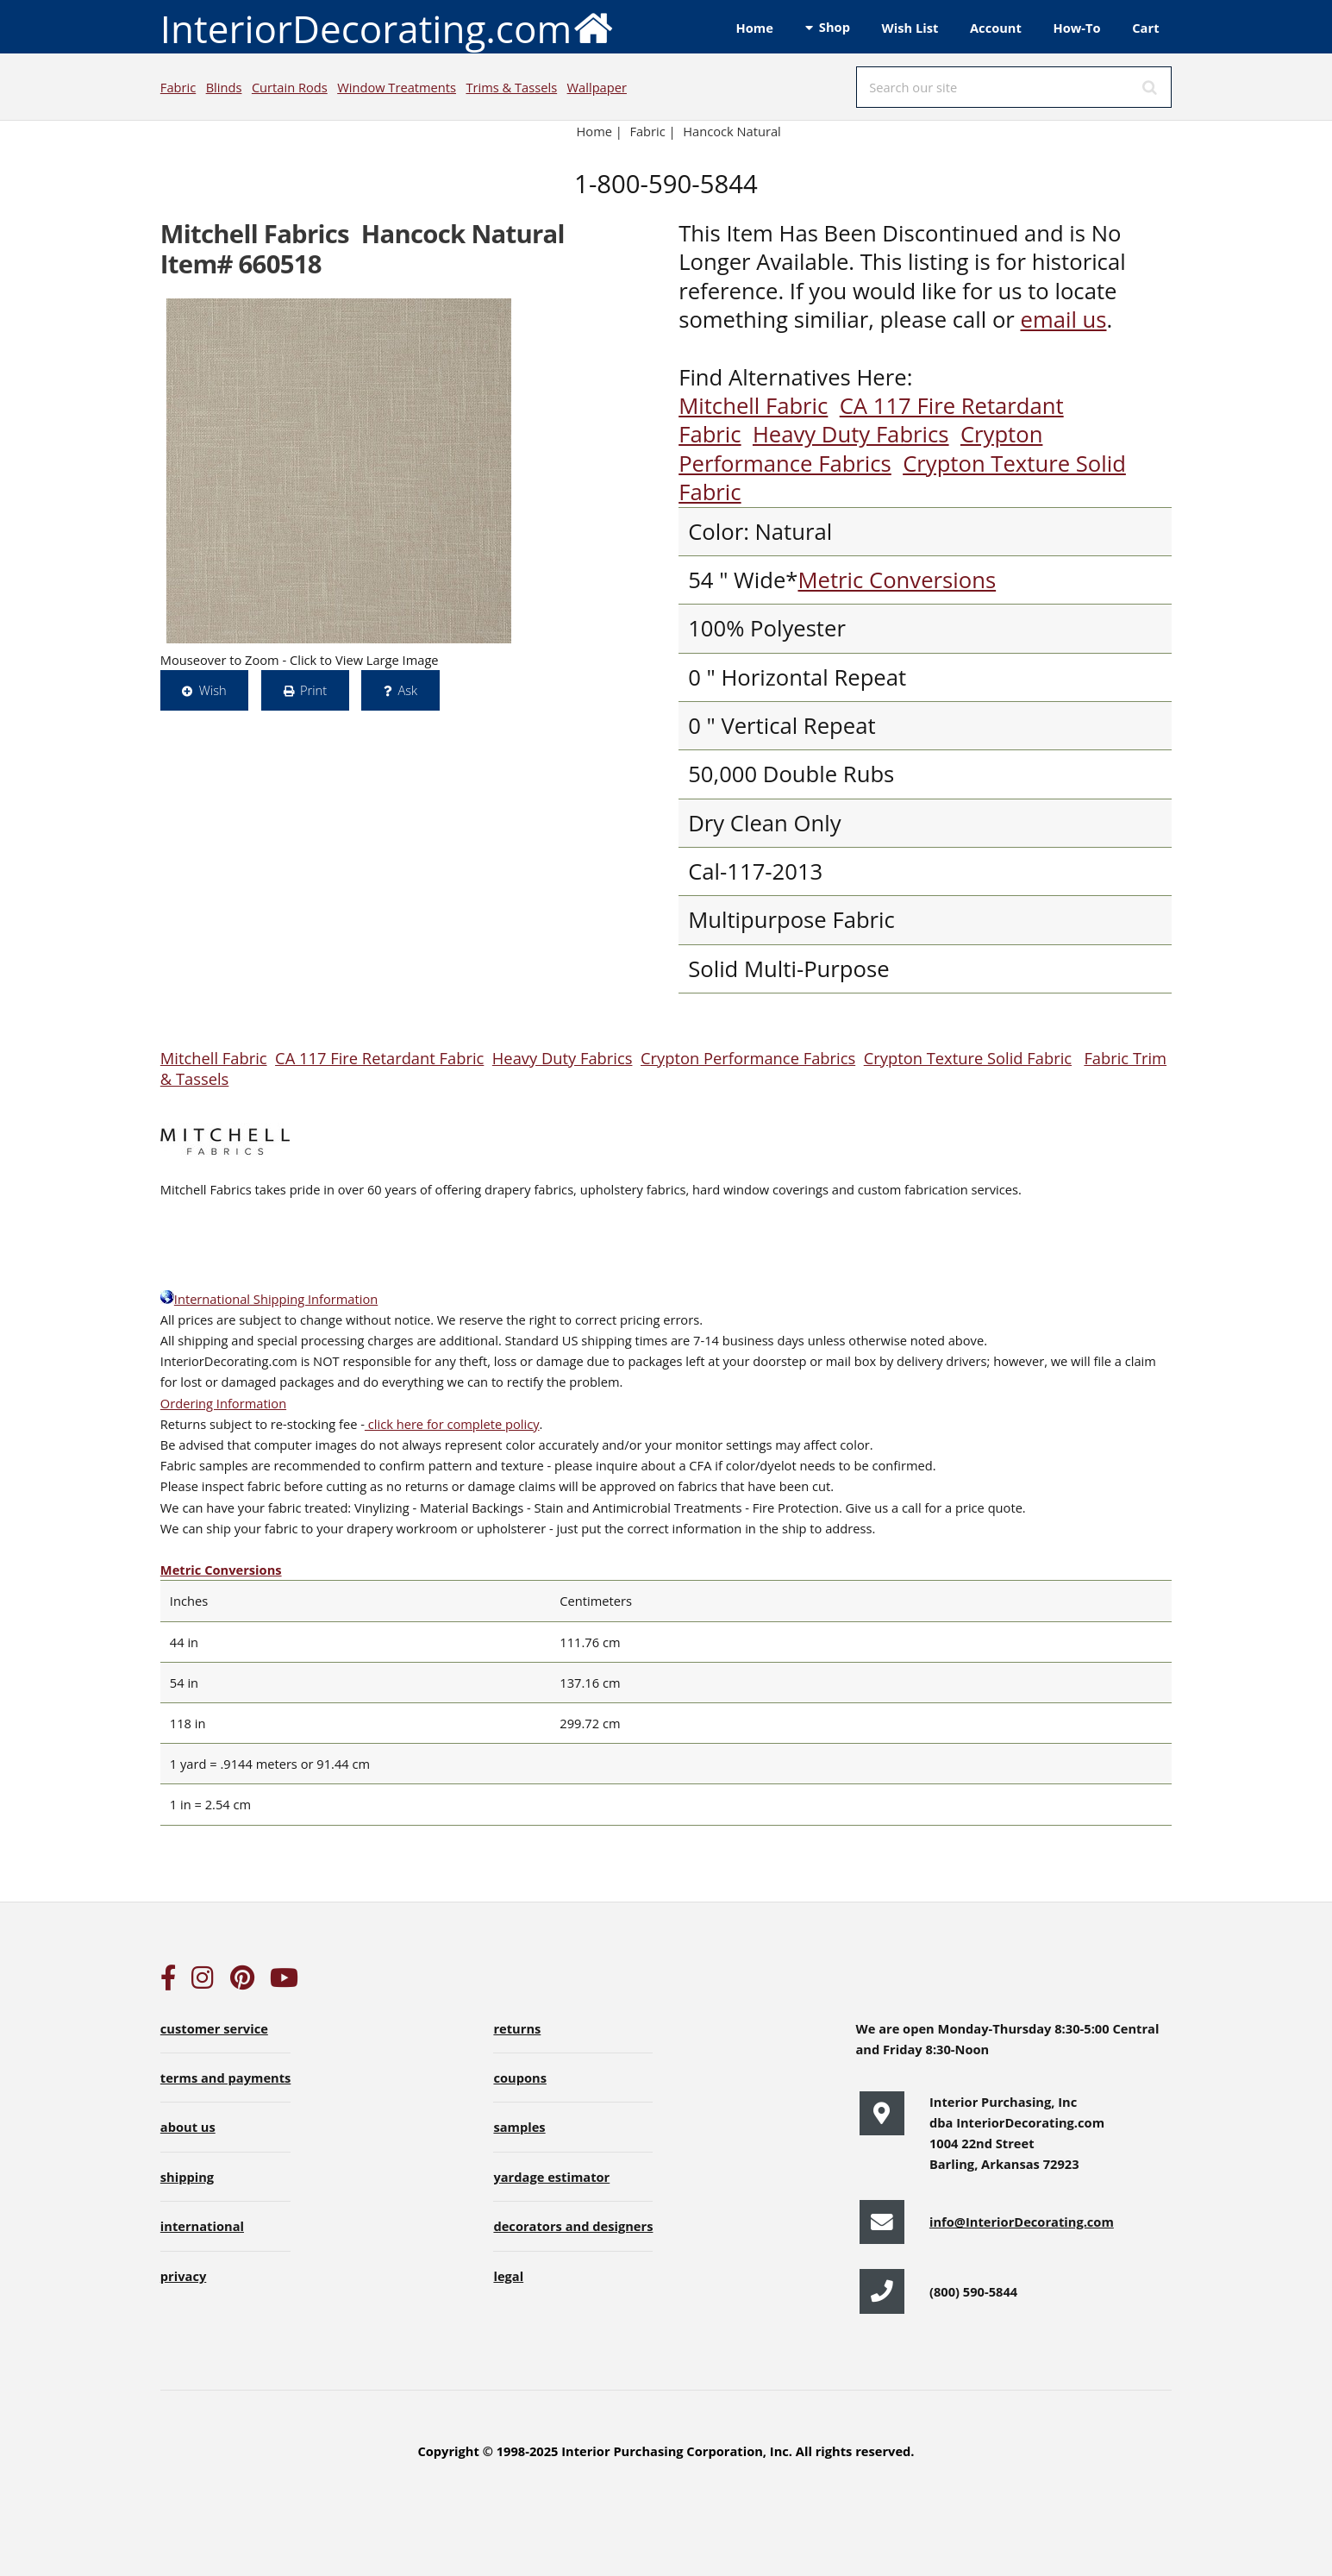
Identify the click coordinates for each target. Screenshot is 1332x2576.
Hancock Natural (732, 131)
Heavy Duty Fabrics (851, 434)
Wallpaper (597, 87)
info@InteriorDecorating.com (1021, 2221)
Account (996, 27)
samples (519, 2126)
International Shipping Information (269, 1298)
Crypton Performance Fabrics (860, 448)
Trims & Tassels (511, 87)
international (202, 2225)
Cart (1145, 27)
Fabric (178, 87)
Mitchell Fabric (753, 406)
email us (1063, 319)
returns (517, 2028)
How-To (1077, 27)
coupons (520, 2077)
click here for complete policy (452, 1423)
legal (508, 2276)
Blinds (224, 87)
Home (754, 27)
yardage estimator (551, 2176)
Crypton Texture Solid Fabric (902, 477)
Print (313, 690)
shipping (187, 2176)
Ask (407, 690)
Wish (213, 690)
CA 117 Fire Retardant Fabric (379, 1058)
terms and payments (225, 2077)
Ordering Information (223, 1403)
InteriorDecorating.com (387, 27)
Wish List (910, 27)
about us (188, 2126)
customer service (214, 2028)
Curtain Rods (290, 87)
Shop (834, 26)
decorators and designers (573, 2225)
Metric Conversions (896, 580)
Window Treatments (396, 87)
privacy (183, 2276)
